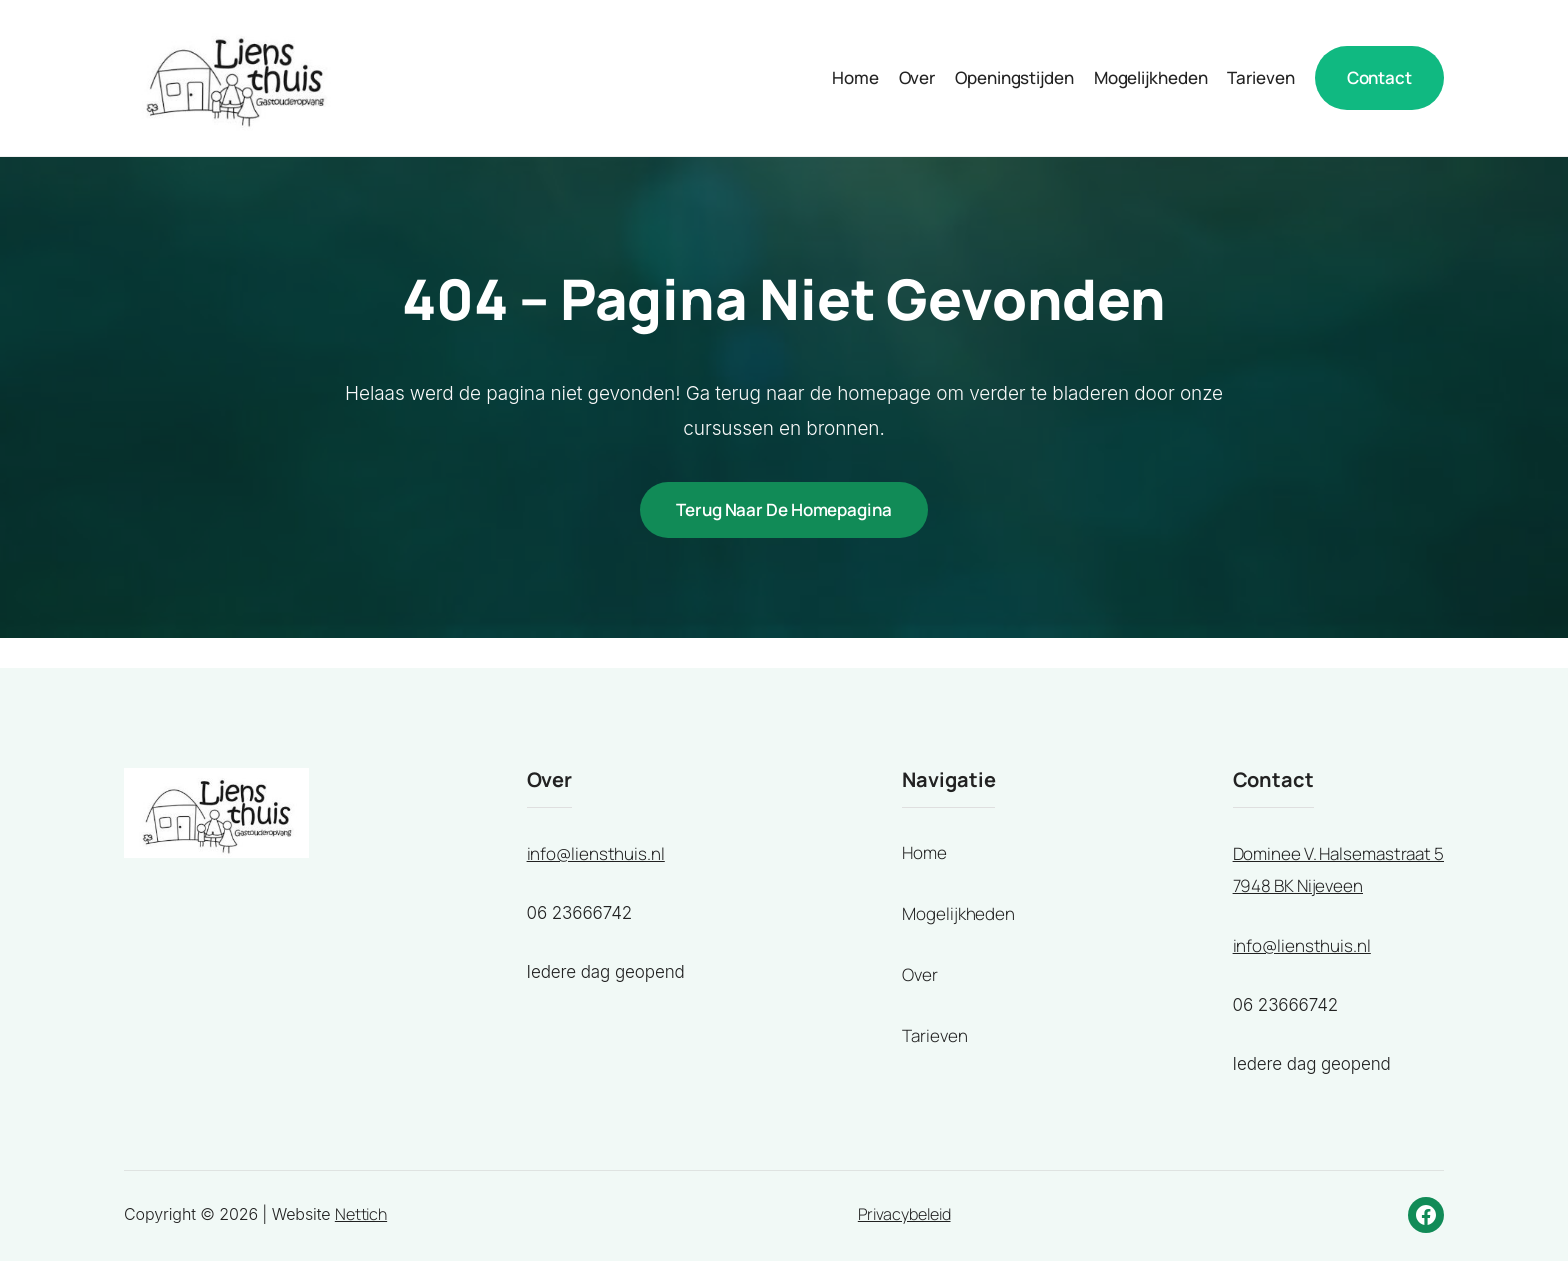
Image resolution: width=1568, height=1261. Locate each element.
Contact (1379, 77)
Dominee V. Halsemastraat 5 (1338, 853)
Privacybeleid (904, 1214)
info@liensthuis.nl (596, 853)
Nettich (361, 1214)
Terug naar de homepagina (784, 509)
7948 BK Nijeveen (1298, 885)
